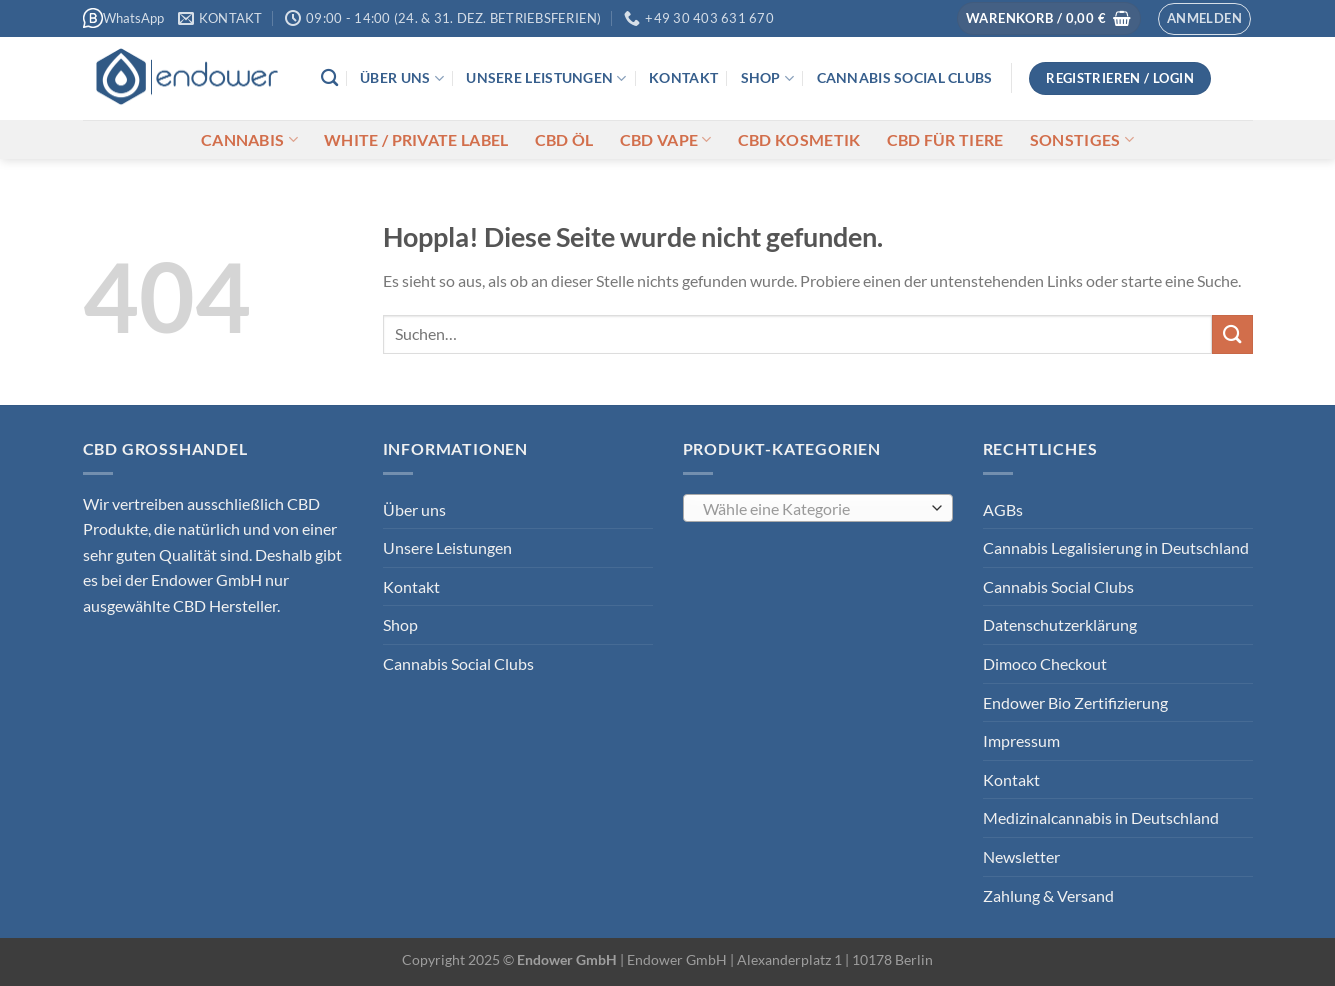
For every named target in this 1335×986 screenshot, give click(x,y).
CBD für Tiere (945, 139)
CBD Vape (666, 140)
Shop (768, 78)
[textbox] (812, 509)
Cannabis (249, 140)
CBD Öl (564, 139)
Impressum (1021, 740)
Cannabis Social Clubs (905, 77)
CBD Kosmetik (799, 139)
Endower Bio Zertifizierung (1075, 702)
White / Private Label (416, 139)
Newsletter (1021, 856)
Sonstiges (1082, 140)
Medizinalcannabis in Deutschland (1101, 817)
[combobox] (818, 508)
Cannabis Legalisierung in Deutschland (1116, 547)
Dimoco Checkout (1045, 663)
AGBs (1003, 509)
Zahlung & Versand (1048, 895)
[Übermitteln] (1232, 334)
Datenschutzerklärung (1060, 624)
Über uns (402, 78)
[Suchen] (329, 78)
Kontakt (683, 77)
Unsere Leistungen (546, 78)
